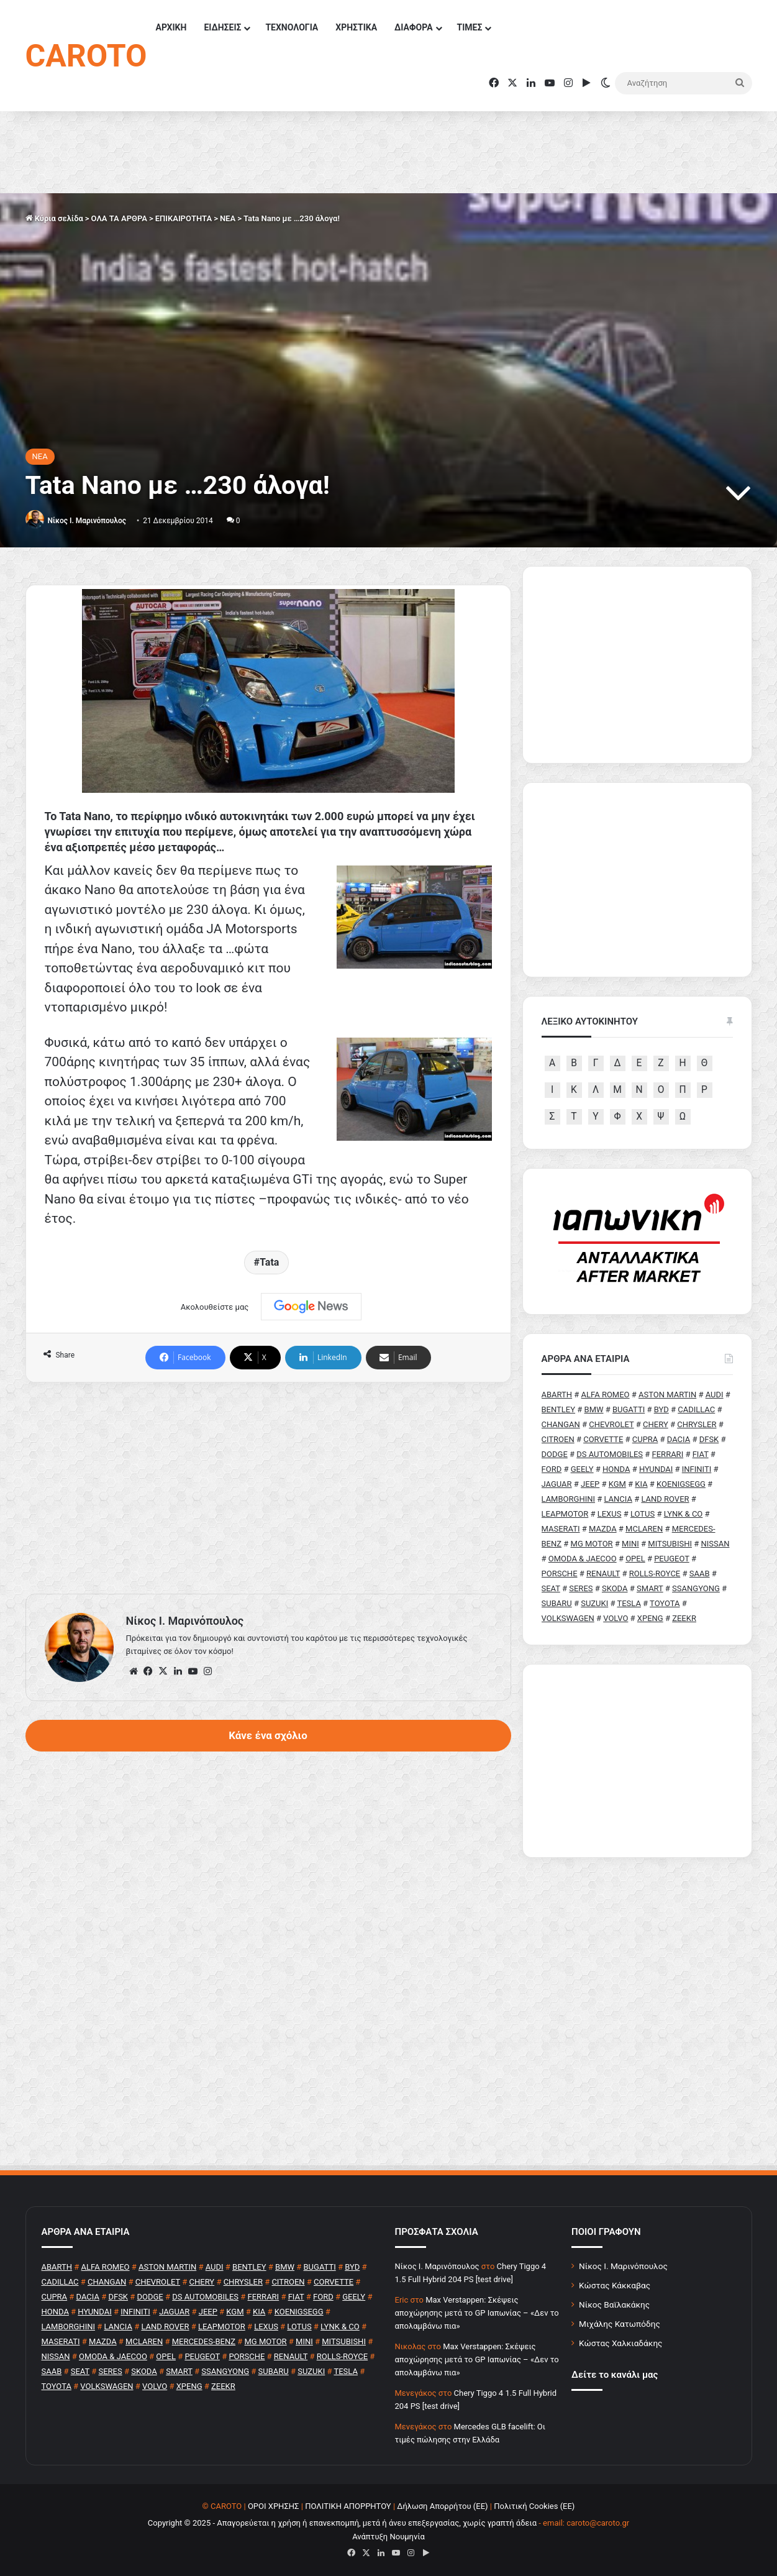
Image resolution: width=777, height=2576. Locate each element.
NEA (227, 218)
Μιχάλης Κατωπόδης (619, 2324)
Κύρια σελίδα (54, 218)
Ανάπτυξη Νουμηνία (388, 2536)
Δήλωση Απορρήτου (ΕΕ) (442, 2506)
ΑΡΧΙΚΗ (170, 27)
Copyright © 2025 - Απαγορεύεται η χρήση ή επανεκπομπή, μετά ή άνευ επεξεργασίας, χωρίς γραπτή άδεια (342, 2523)
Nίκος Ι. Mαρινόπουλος (86, 520)
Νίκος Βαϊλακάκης (614, 2304)
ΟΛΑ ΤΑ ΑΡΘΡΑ (119, 218)
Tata (269, 1262)
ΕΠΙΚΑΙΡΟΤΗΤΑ (183, 218)
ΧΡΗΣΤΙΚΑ (356, 27)
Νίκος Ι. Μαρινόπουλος (623, 2266)
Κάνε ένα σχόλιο (268, 1735)
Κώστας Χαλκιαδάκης (620, 2343)
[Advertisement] (268, 1488)
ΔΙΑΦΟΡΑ (413, 27)
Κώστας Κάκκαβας (614, 2285)
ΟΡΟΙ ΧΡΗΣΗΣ (273, 2506)
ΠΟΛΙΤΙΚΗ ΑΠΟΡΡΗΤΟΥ (348, 2506)
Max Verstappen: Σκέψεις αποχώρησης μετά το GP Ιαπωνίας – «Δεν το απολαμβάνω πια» (477, 2313)
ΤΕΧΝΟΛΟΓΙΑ (291, 27)
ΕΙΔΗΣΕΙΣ (222, 27)
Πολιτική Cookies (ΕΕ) (534, 2506)
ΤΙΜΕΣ (470, 27)
